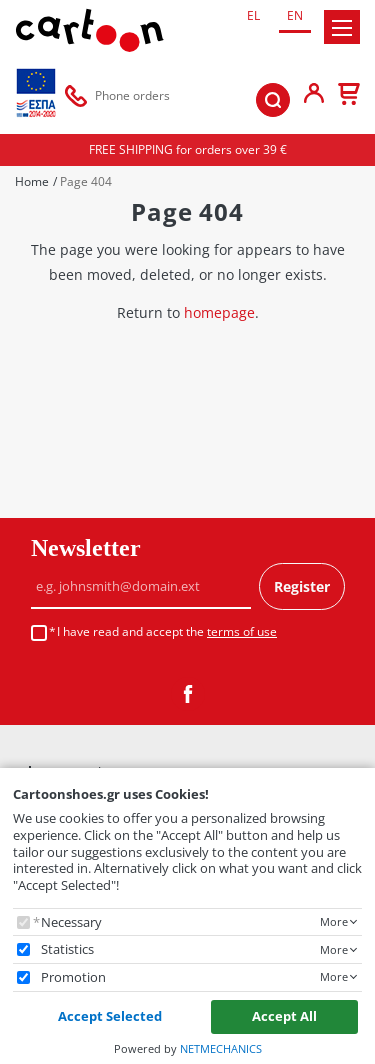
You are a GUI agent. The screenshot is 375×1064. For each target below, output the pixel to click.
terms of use (242, 631)
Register (302, 586)
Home (32, 182)
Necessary (71, 922)
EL (253, 15)
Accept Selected (110, 1016)
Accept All (284, 1016)
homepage (219, 312)
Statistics (67, 949)
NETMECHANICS (221, 1048)
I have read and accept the (167, 632)
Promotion (73, 977)
